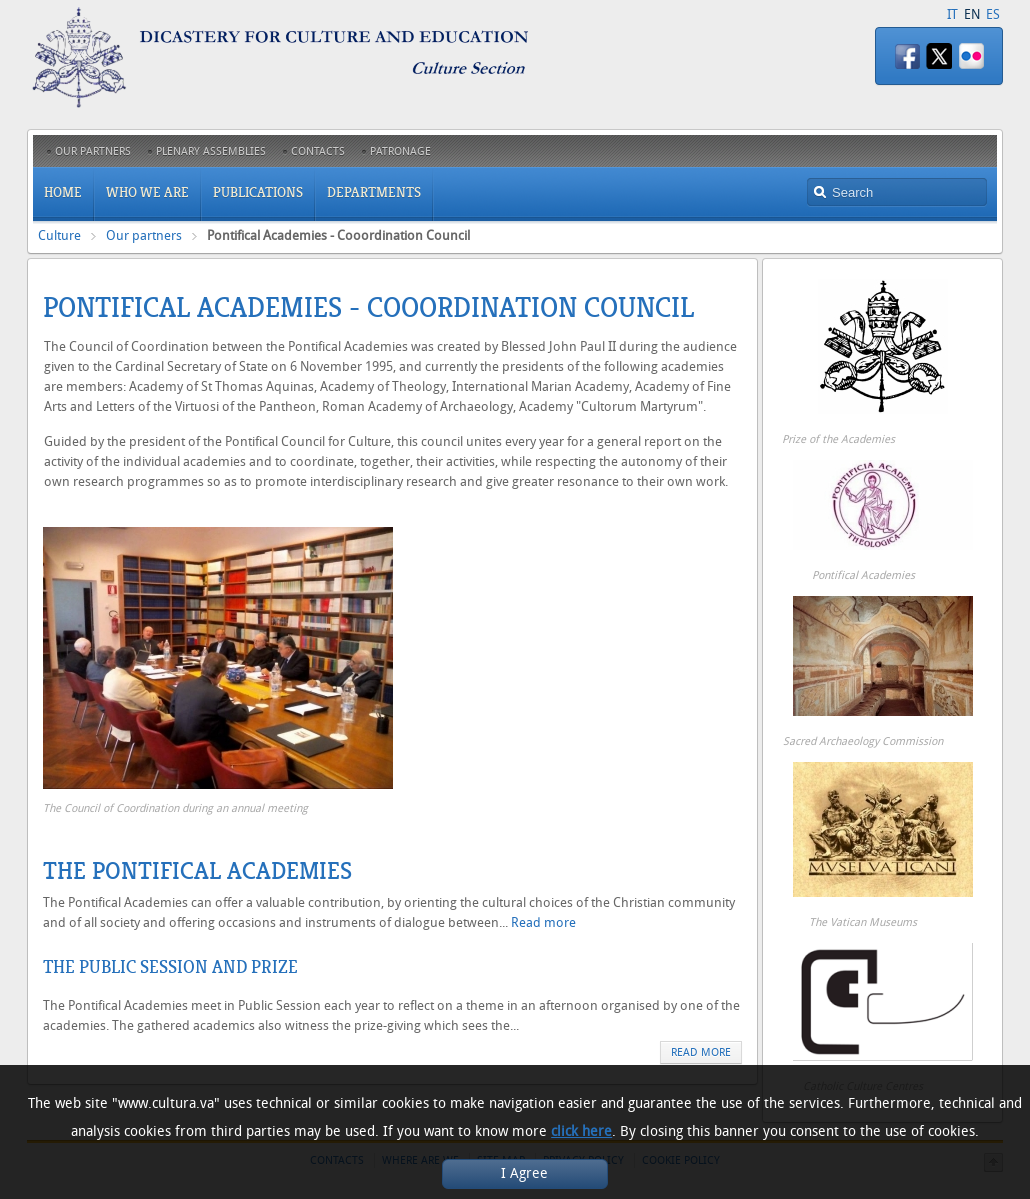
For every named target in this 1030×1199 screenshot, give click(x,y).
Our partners (144, 235)
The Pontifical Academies (197, 871)
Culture (59, 235)
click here (581, 1131)
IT (952, 14)
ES (993, 14)
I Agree (524, 1173)
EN (972, 14)
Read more (543, 922)
